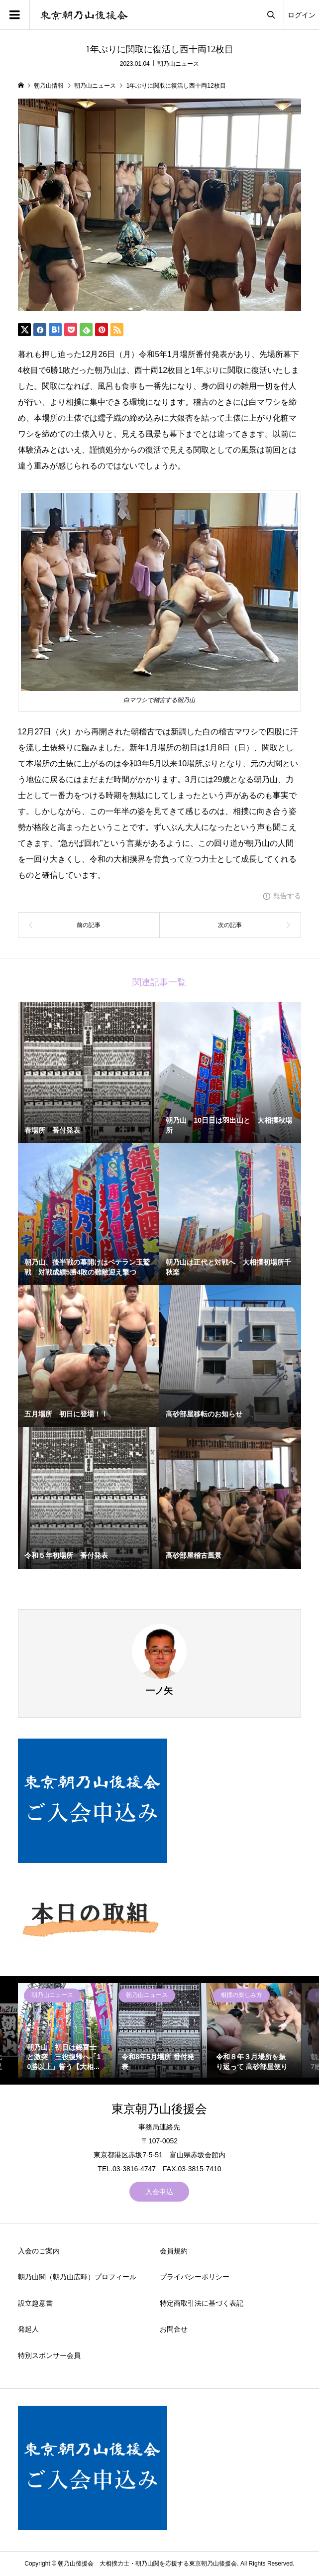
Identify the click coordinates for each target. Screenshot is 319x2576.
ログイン (302, 15)
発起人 (28, 2329)
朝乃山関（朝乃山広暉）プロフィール (77, 2277)
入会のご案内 (39, 2251)
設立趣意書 (35, 2303)
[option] (65, 2030)
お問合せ (174, 2329)
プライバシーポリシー (194, 2277)
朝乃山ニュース (178, 63)
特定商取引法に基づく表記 (201, 2303)
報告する (287, 896)
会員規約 (174, 2251)
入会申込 (159, 2192)
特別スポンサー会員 (49, 2355)
